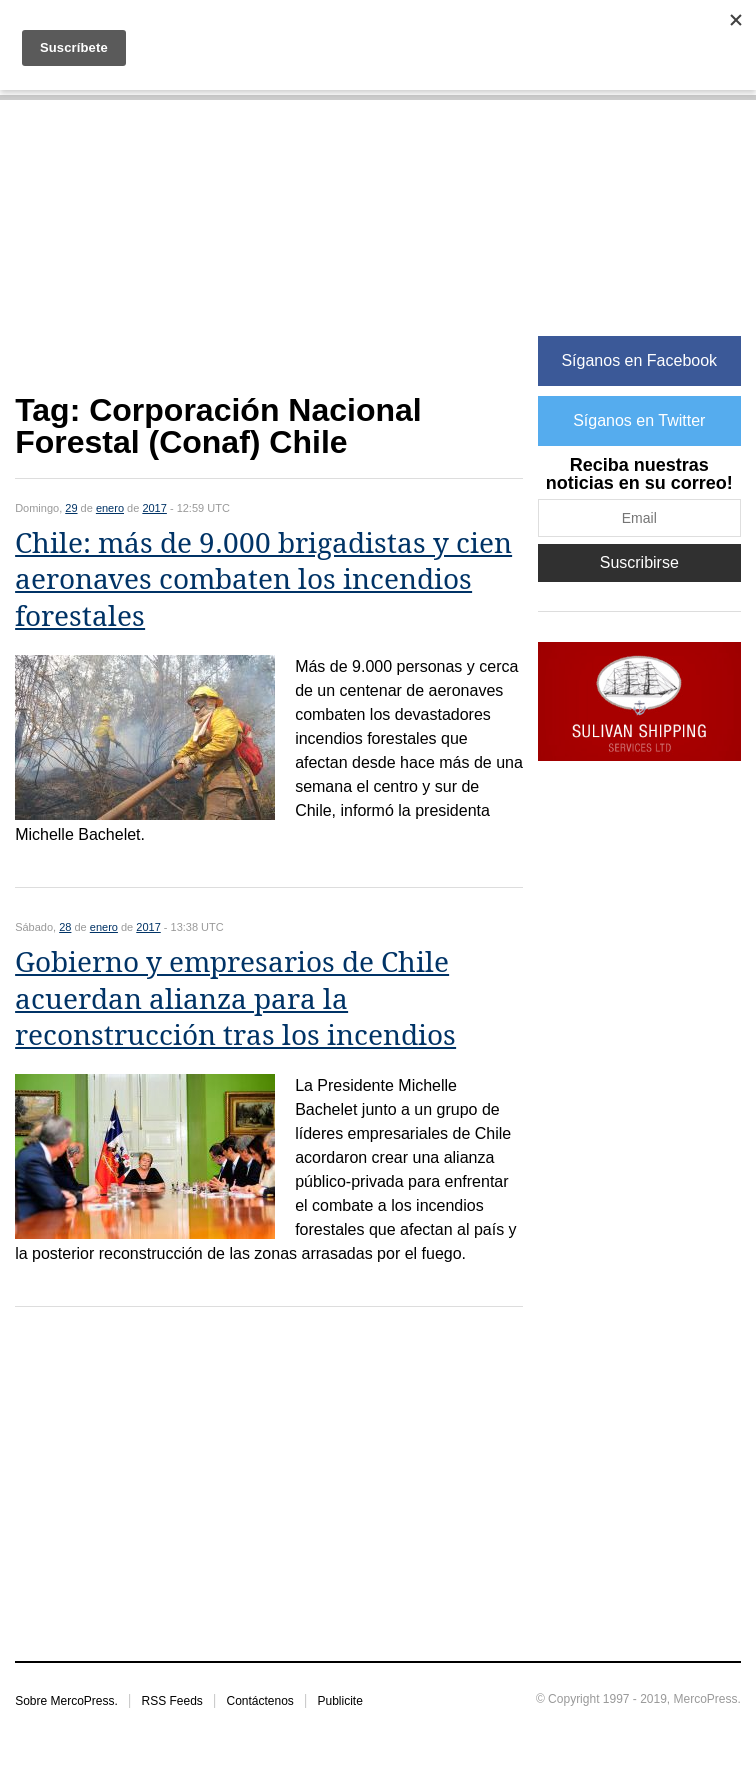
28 (65, 927)
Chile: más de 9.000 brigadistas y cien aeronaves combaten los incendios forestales (263, 580)
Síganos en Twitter (639, 420)
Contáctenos (259, 1701)
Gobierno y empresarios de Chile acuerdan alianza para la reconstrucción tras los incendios (235, 999)
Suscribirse (639, 562)
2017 (154, 508)
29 (71, 508)
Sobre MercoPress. (66, 1701)
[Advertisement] (269, 257)
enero (110, 508)
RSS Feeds (171, 1701)
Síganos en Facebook (639, 360)
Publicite (340, 1701)
